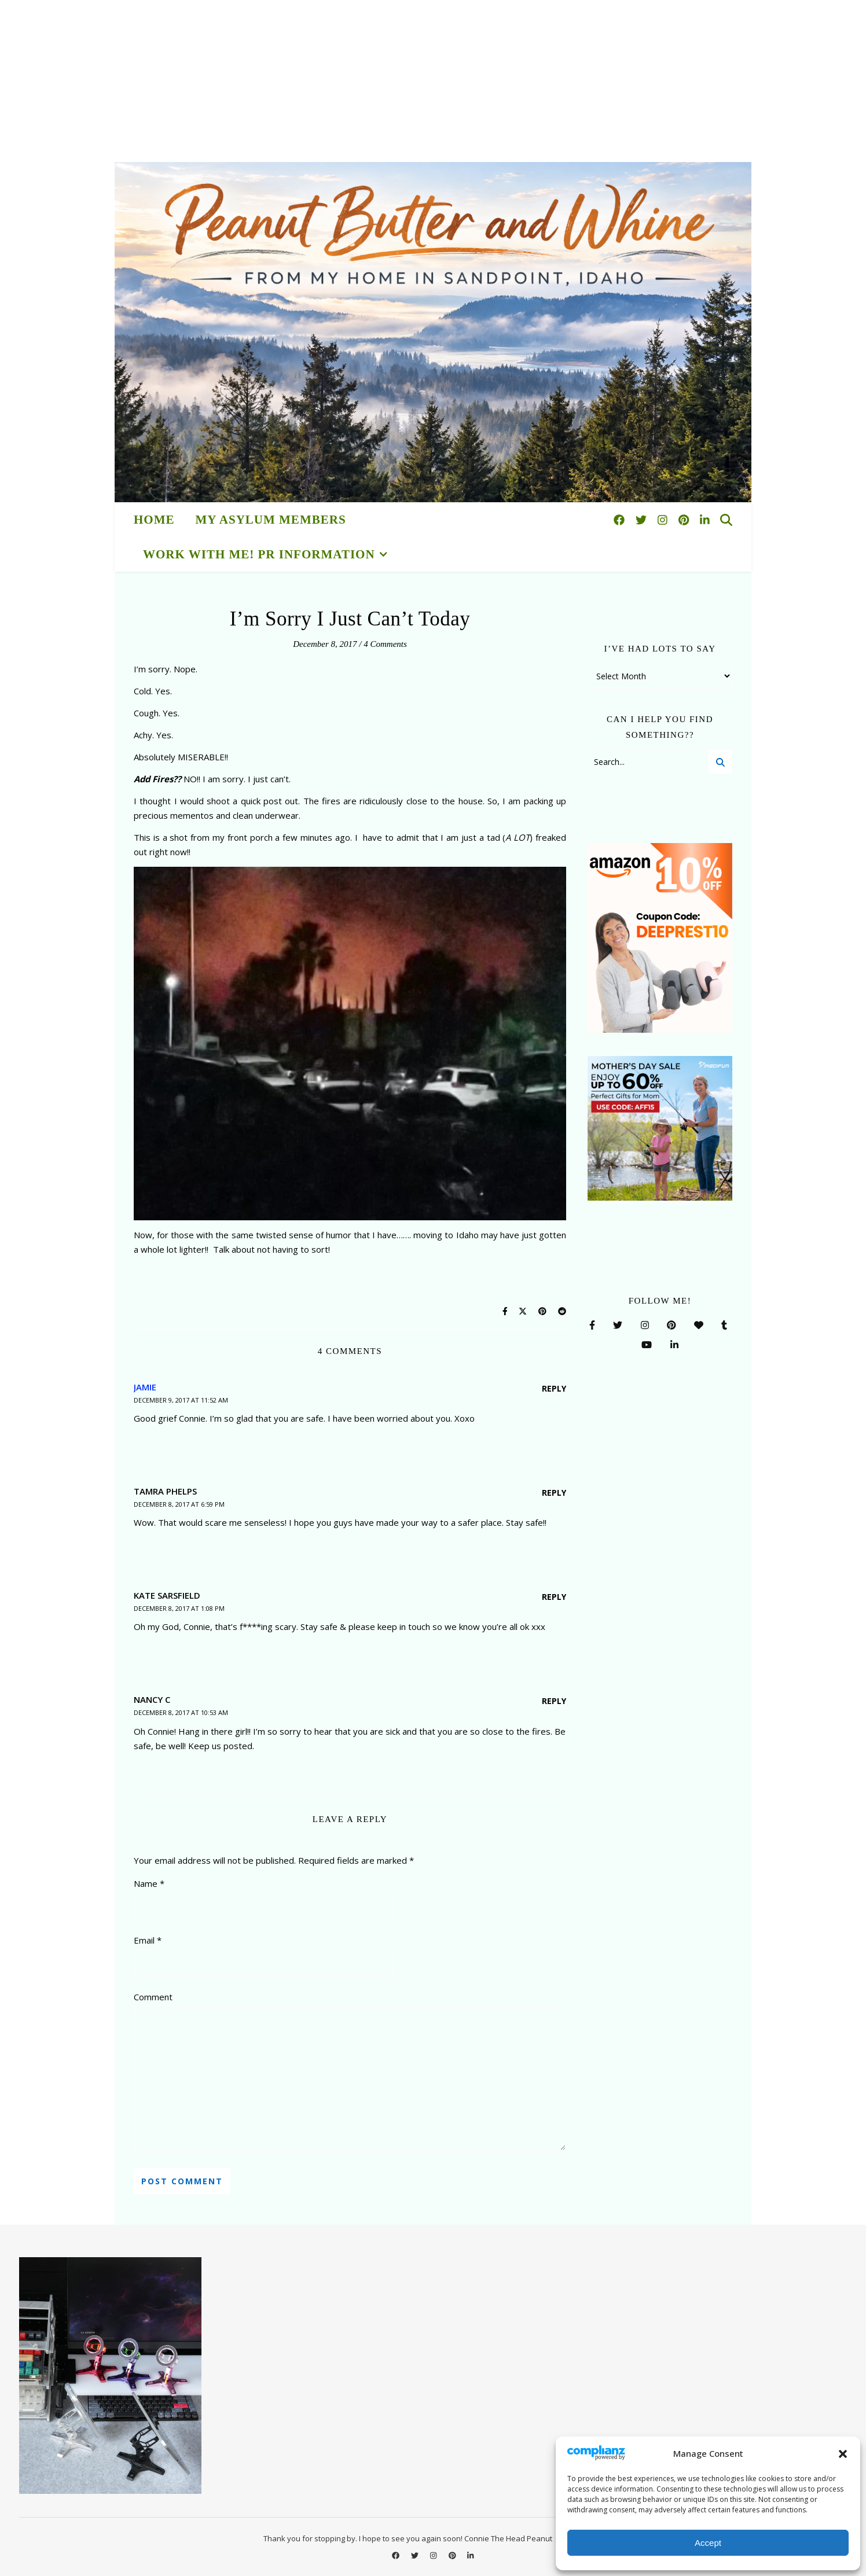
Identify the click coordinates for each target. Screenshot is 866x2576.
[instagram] (664, 519)
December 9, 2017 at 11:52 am (181, 1400)
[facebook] (621, 519)
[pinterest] (685, 519)
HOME (154, 520)
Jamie (145, 1387)
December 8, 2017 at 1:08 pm (179, 1608)
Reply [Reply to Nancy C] (554, 1700)
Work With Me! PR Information (259, 554)
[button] (843, 2454)
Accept (708, 2543)
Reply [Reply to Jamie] (554, 1388)
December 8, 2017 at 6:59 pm (179, 1504)
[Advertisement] (347, 81)
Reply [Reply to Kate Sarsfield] (554, 1596)
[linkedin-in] (705, 519)
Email (148, 1940)
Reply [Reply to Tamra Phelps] (554, 1492)
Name (149, 1883)
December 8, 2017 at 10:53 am (181, 1712)
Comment (153, 1997)
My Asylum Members (271, 520)
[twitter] (643, 519)
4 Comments (385, 644)
